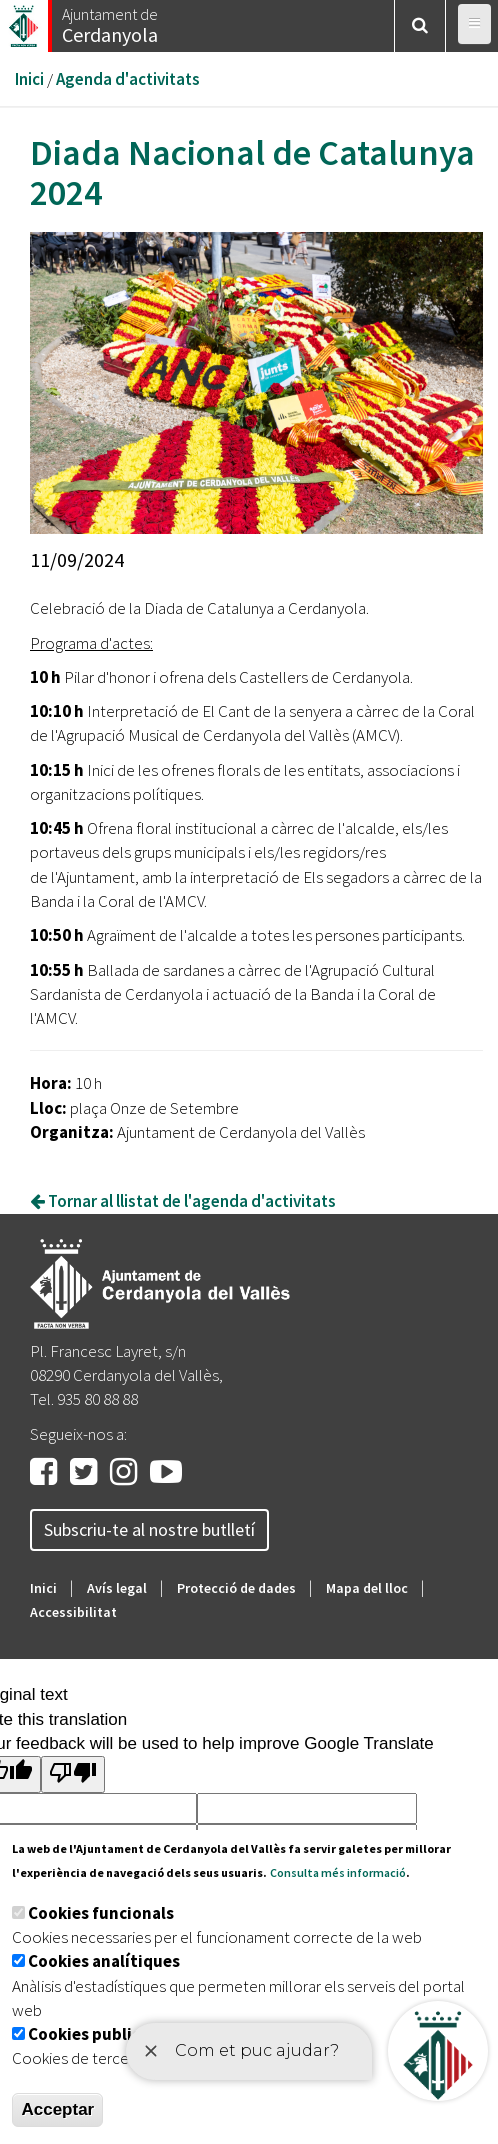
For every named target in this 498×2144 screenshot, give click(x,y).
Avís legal (117, 1588)
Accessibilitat (73, 1612)
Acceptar (57, 2109)
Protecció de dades (236, 1588)
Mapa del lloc (367, 1588)
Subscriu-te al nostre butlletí (149, 1529)
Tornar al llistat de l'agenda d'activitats (183, 1201)
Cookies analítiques (104, 1961)
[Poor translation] (73, 1774)
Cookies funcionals (101, 1913)
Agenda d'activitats (128, 79)
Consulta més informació (338, 1872)
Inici (29, 79)
